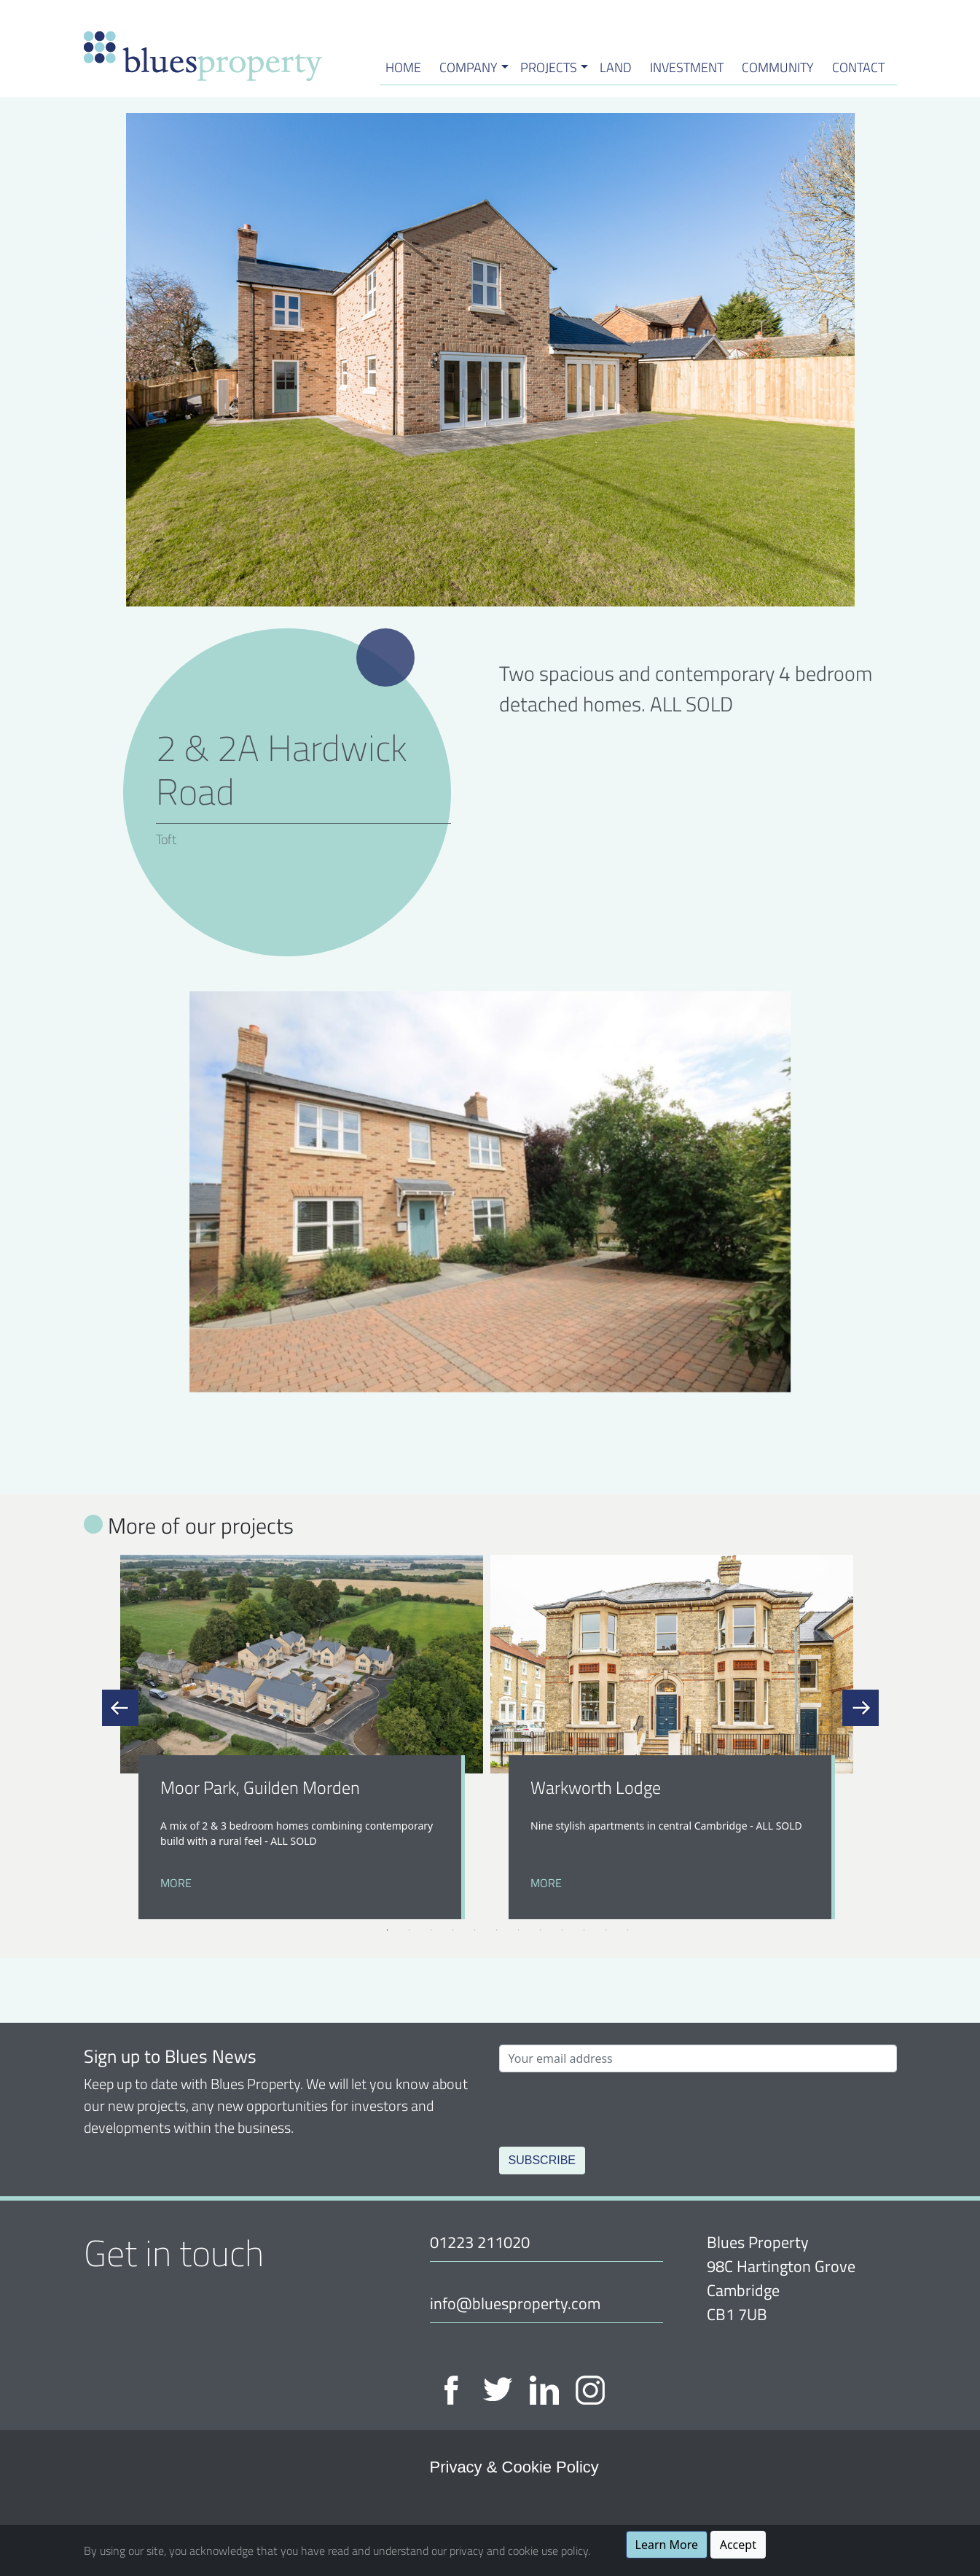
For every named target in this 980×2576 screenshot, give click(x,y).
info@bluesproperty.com (515, 2303)
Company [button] (468, 67)
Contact (858, 67)
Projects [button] (548, 67)
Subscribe (542, 2160)
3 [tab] (431, 1930)
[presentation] (610, 2106)
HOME (403, 67)
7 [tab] (518, 1930)
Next (860, 1708)
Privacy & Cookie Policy (514, 2467)
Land (616, 67)
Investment (687, 67)
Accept (738, 2545)
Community (778, 67)
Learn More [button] (667, 2545)
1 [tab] (387, 1930)
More (176, 1883)
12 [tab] (628, 1930)
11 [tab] (606, 1930)
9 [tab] (562, 1930)
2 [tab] (409, 1930)
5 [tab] (475, 1930)
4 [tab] (453, 1930)
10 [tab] (584, 1930)
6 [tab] (497, 1930)
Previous (120, 1708)
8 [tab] (540, 1930)
